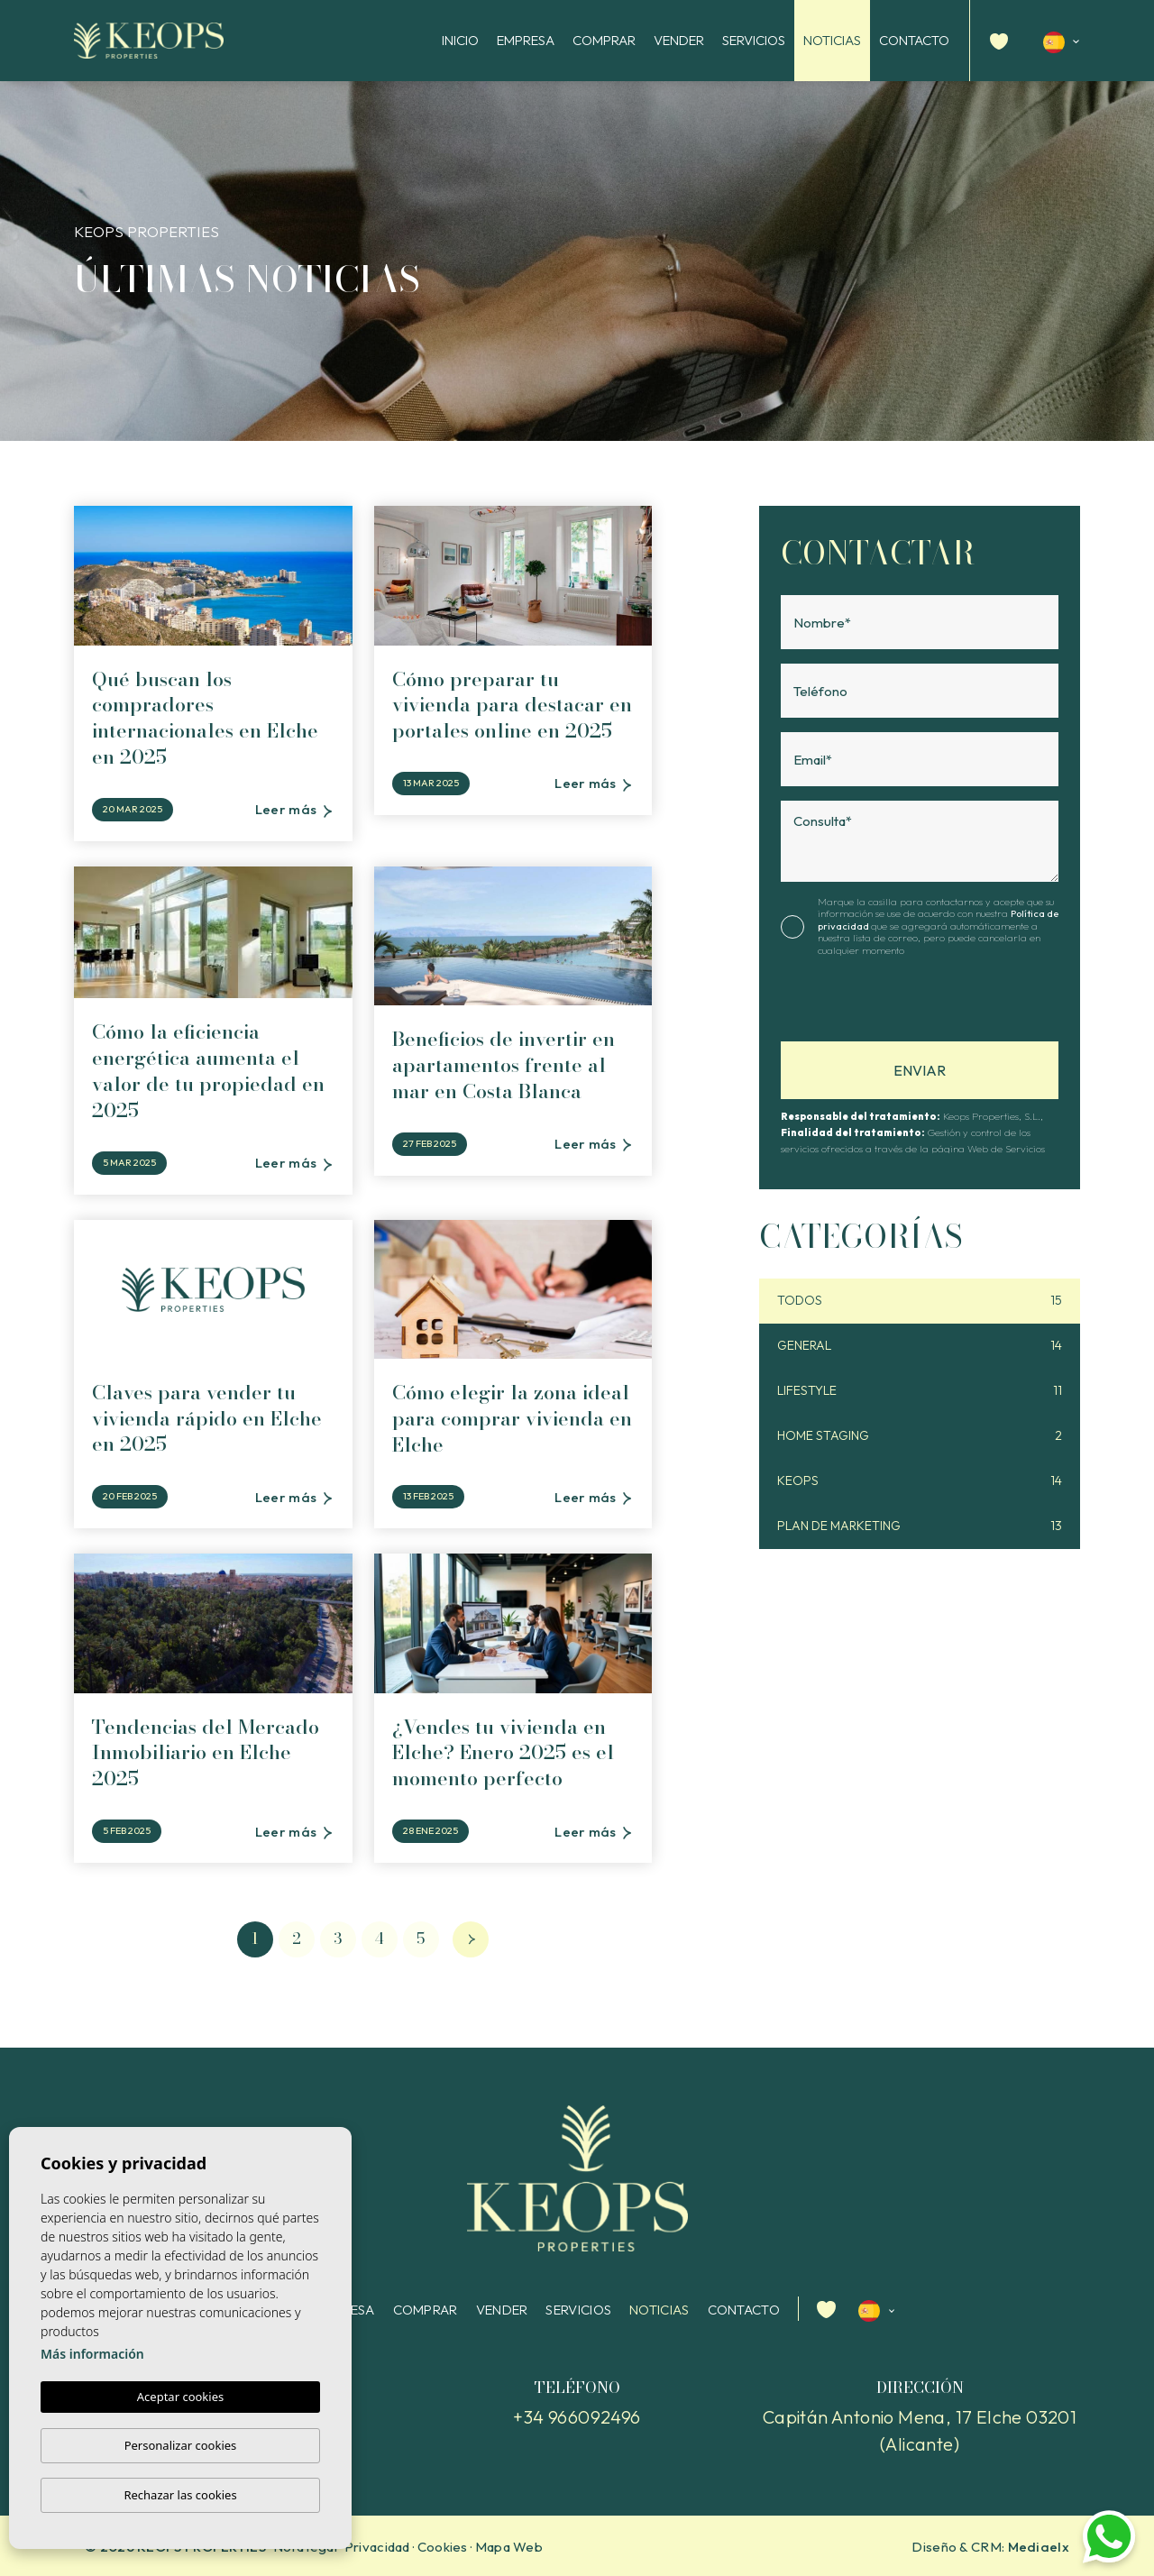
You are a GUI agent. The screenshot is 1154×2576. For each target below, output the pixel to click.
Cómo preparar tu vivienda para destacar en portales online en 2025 (512, 705)
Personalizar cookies (180, 2445)
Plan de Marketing (919, 1526)
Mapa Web (509, 2546)
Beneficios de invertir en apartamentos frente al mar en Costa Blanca (503, 1064)
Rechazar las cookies (180, 2495)
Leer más (293, 809)
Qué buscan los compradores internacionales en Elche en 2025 (205, 718)
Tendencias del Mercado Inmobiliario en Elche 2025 (205, 1752)
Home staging (919, 1436)
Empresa (525, 40)
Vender (679, 40)
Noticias (832, 40)
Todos (919, 1300)
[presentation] (877, 1003)
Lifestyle (919, 1391)
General (919, 1345)
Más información (92, 2354)
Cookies (442, 2546)
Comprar (604, 40)
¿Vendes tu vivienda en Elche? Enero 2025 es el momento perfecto (503, 1752)
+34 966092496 (576, 2417)
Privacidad (377, 2546)
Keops (919, 1481)
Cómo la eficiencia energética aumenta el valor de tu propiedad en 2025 (208, 1070)
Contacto (914, 40)
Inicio (460, 40)
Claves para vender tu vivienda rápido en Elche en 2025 (207, 1418)
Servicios (753, 40)
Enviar (919, 1070)
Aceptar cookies (180, 2397)
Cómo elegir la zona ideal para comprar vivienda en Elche (512, 1418)
